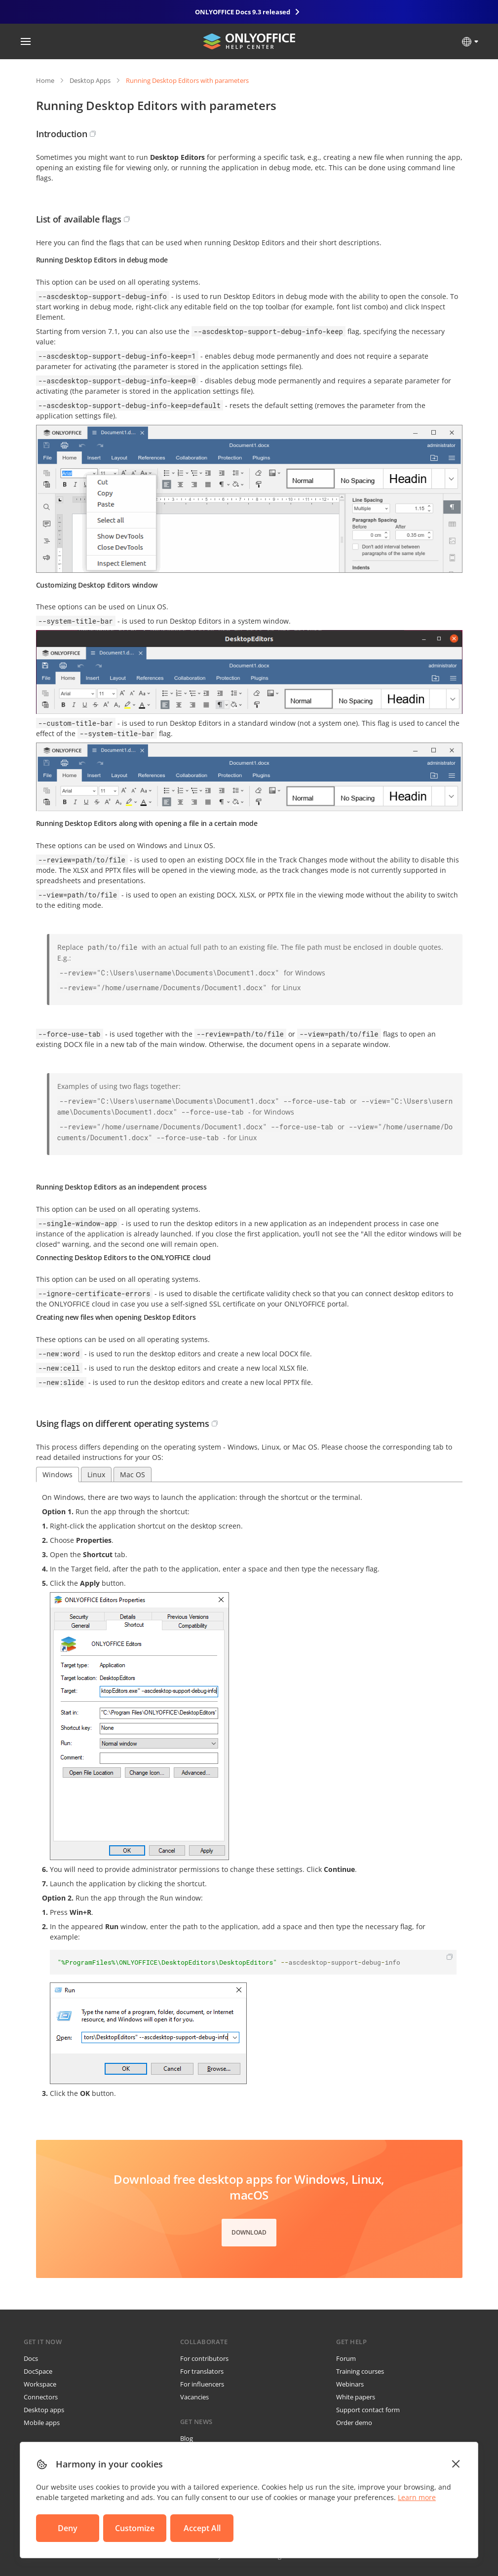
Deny (67, 2528)
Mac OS (132, 1474)
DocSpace (38, 2371)
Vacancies (194, 2396)
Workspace (40, 2384)
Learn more (417, 2497)
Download (249, 2232)
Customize (134, 2528)
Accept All (202, 2528)
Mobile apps (42, 2422)
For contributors (204, 2358)
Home (45, 80)
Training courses (360, 2371)
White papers (355, 2396)
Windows (57, 1474)
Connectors (41, 2396)
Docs (31, 2358)
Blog (186, 2438)
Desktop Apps (90, 80)
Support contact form (368, 2409)
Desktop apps (44, 2409)
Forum (346, 2358)
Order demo (354, 2422)
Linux (96, 1474)
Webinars (350, 2384)
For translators (202, 2371)
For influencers (202, 2384)
